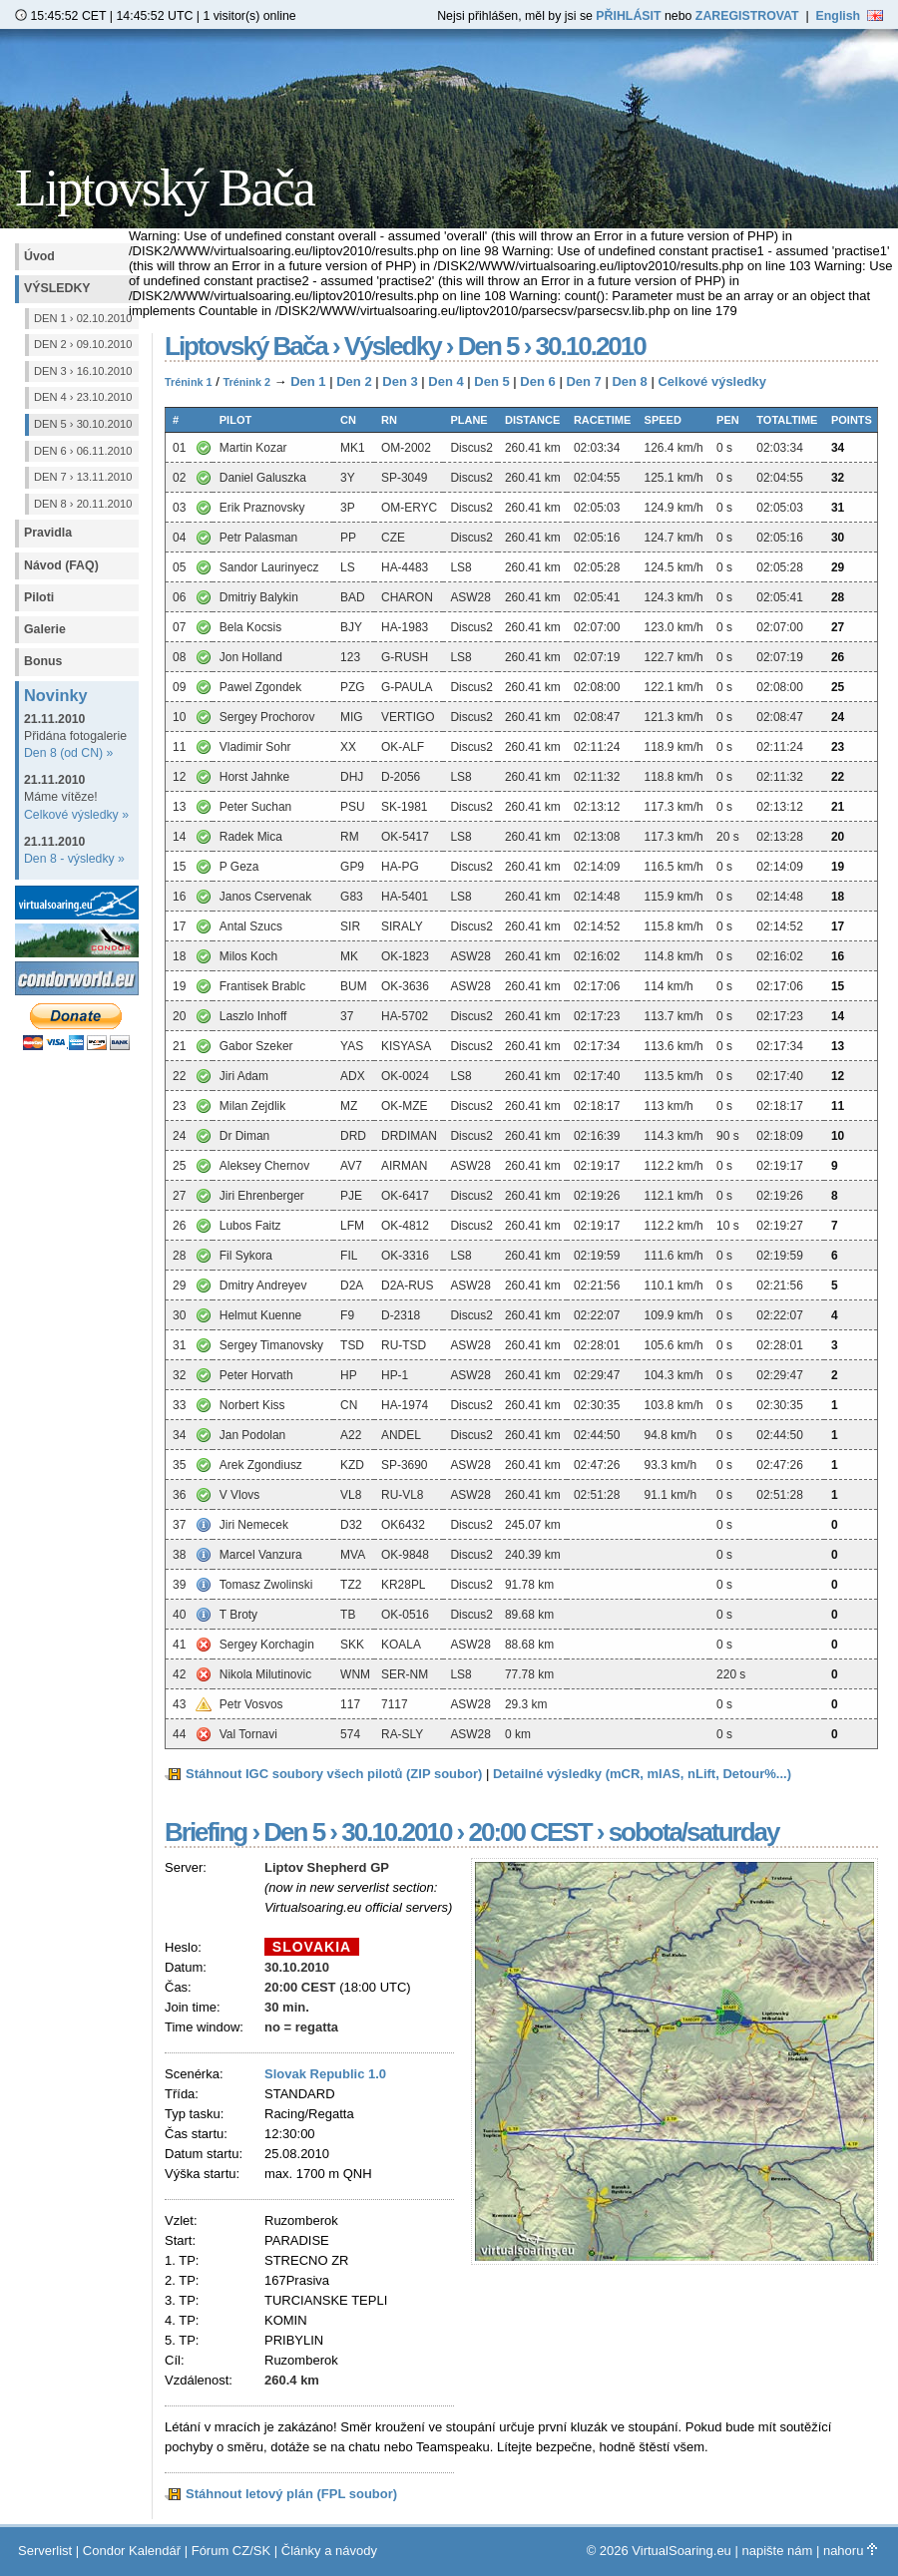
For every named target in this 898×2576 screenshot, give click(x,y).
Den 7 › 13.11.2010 (83, 477)
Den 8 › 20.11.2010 (83, 504)
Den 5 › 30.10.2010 (83, 424)
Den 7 (583, 381)
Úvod (39, 256)
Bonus (43, 661)
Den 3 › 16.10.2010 (83, 371)
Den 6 (537, 381)
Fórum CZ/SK (231, 2550)
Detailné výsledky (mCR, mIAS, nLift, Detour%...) (642, 1773)
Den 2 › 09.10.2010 (83, 344)
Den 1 (307, 381)
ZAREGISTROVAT (747, 16)
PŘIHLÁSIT (628, 16)
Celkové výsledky (711, 381)
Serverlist (45, 2550)
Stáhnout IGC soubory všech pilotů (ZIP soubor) (334, 1773)
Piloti (39, 597)
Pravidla (48, 533)
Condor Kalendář (132, 2550)
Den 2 (353, 381)
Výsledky (57, 288)
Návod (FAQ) (61, 565)
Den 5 (491, 381)
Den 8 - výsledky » (74, 859)
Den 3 (399, 381)
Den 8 (629, 381)
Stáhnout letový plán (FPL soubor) (291, 2493)
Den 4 (445, 381)
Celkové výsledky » (76, 815)
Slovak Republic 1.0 (325, 2073)
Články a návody (329, 2550)
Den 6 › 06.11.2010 (83, 451)
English (849, 16)
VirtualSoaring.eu (681, 2550)
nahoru (850, 2550)
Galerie (45, 629)
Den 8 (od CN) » (68, 753)
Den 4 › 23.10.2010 (83, 397)
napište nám (776, 2550)
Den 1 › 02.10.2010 (83, 318)
